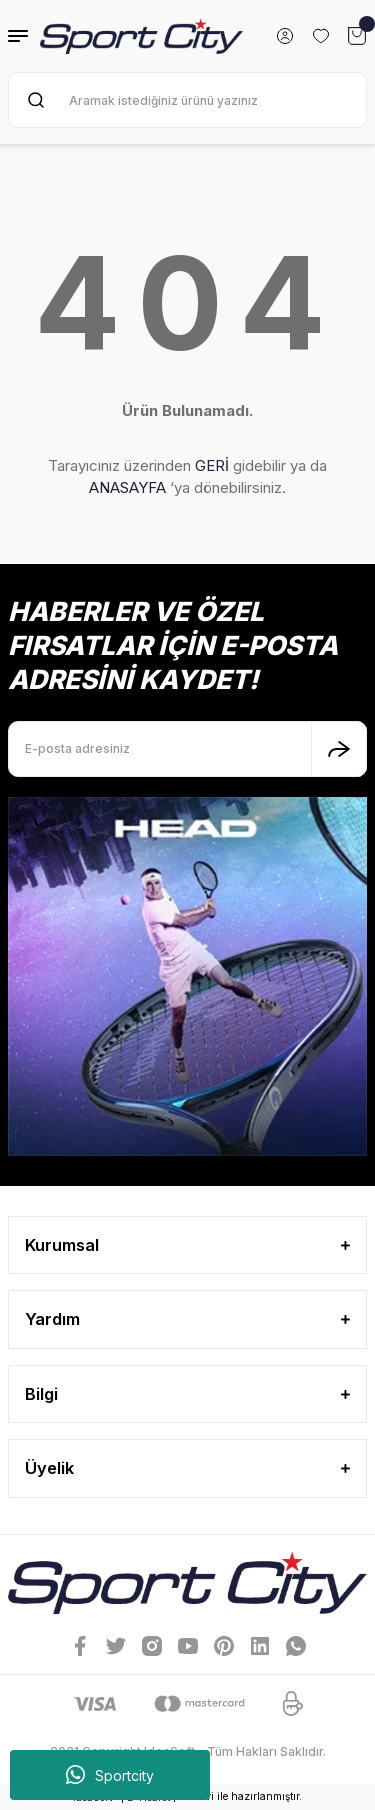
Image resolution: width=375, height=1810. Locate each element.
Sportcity (110, 1775)
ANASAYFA (127, 487)
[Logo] (141, 36)
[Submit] (339, 749)
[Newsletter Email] (187, 749)
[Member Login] (285, 36)
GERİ (212, 465)
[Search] (187, 100)
